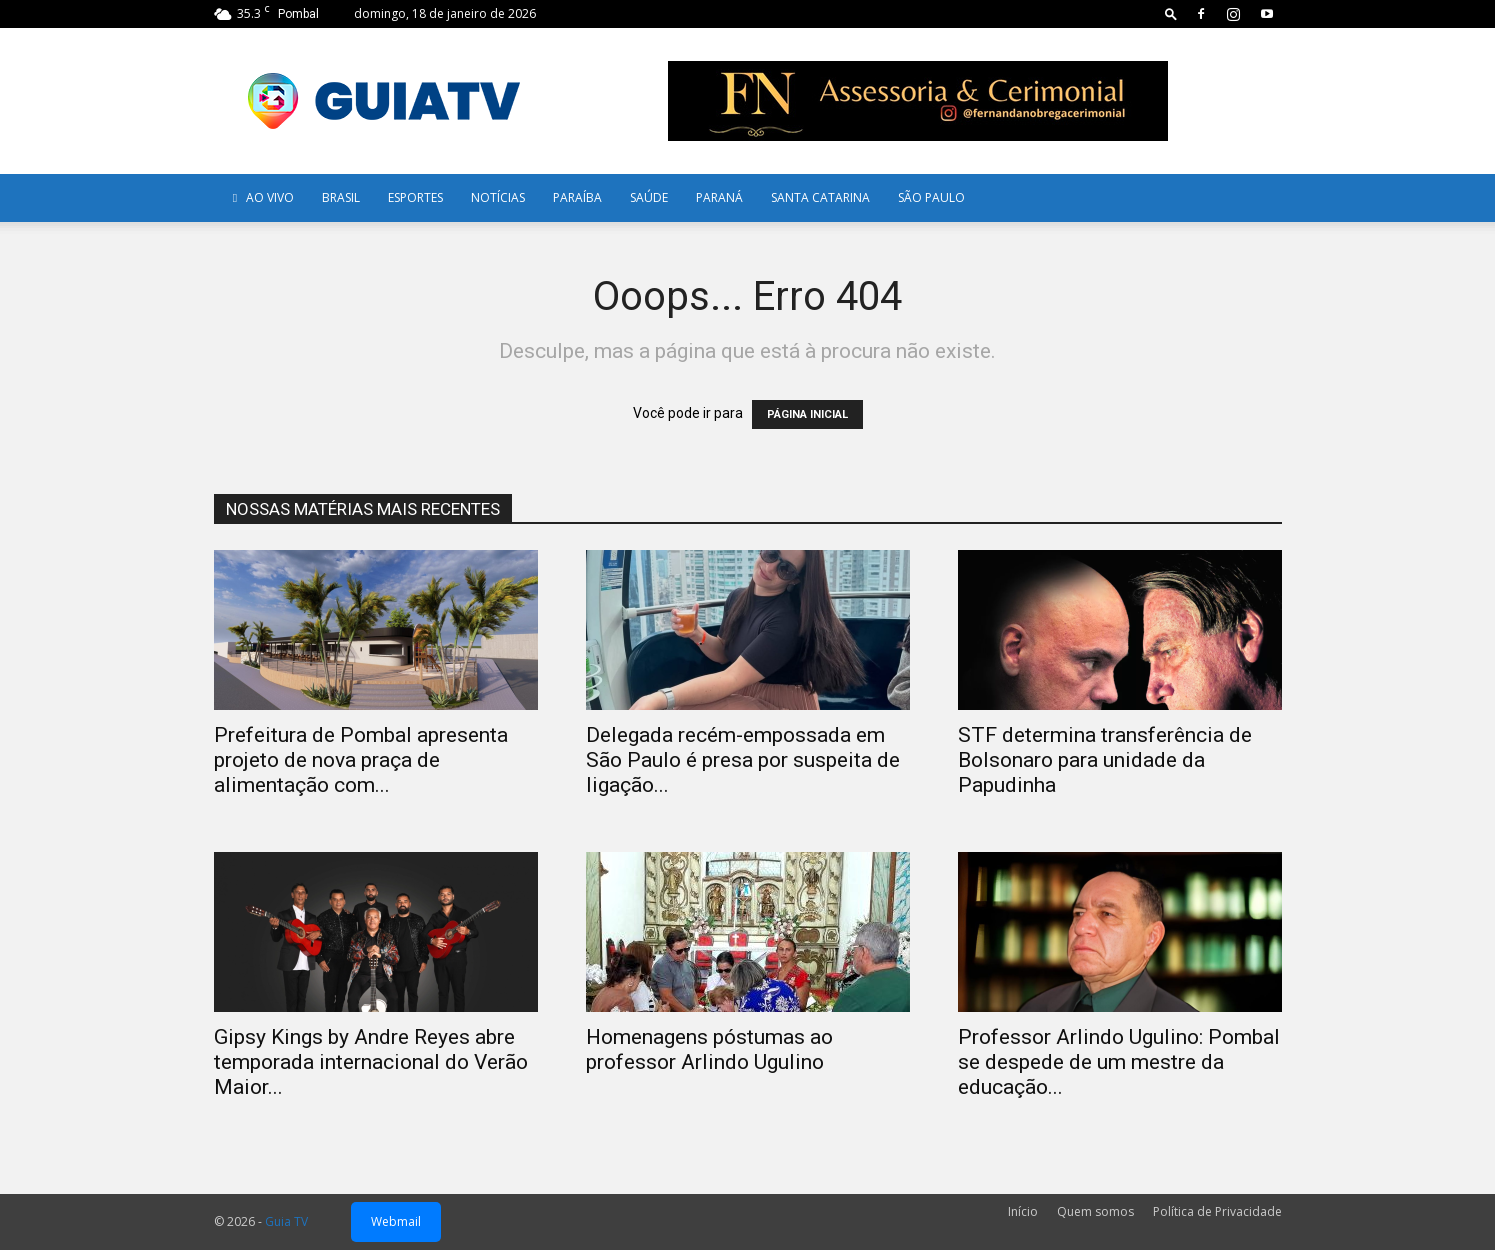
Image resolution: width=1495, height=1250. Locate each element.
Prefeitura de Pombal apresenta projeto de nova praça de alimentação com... (361, 760)
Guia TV (286, 1221)
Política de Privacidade (1217, 1211)
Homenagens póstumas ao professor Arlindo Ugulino (709, 1049)
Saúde (649, 197)
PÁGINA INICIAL (807, 414)
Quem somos (1095, 1211)
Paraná (719, 197)
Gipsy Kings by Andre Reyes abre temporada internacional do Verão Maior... (371, 1062)
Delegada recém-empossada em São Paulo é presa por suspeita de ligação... (743, 760)
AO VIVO (261, 197)
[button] (1171, 13)
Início (1023, 1211)
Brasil (341, 197)
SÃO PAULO (931, 197)
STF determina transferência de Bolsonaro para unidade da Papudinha (1105, 760)
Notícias (498, 197)
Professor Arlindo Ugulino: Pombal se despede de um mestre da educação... (1119, 1062)
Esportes (415, 197)
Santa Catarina (820, 197)
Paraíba (577, 197)
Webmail (396, 1221)
